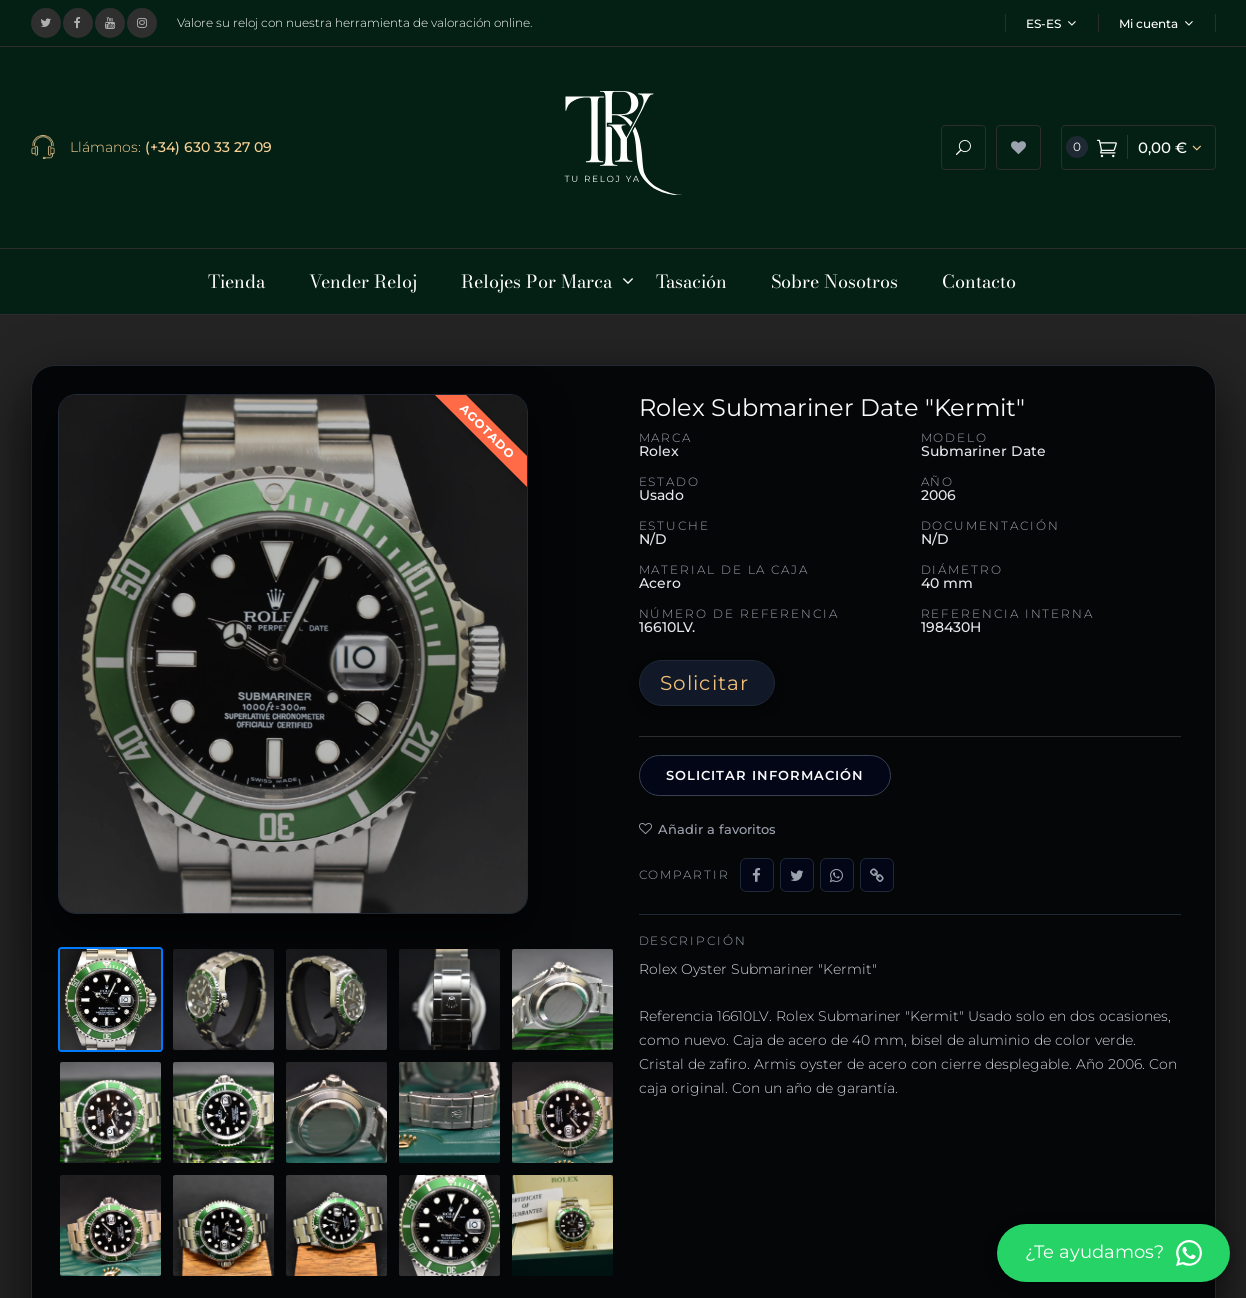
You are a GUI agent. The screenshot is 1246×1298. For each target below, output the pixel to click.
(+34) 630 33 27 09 (208, 143)
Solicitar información (765, 767)
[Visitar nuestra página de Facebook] (78, 23)
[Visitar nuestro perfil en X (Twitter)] (46, 23)
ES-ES (1051, 23)
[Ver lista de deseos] (1018, 143)
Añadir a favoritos (707, 820)
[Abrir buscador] (963, 143)
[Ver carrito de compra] (1138, 143)
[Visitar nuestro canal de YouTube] (110, 23)
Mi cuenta (1156, 23)
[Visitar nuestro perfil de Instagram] (142, 23)
